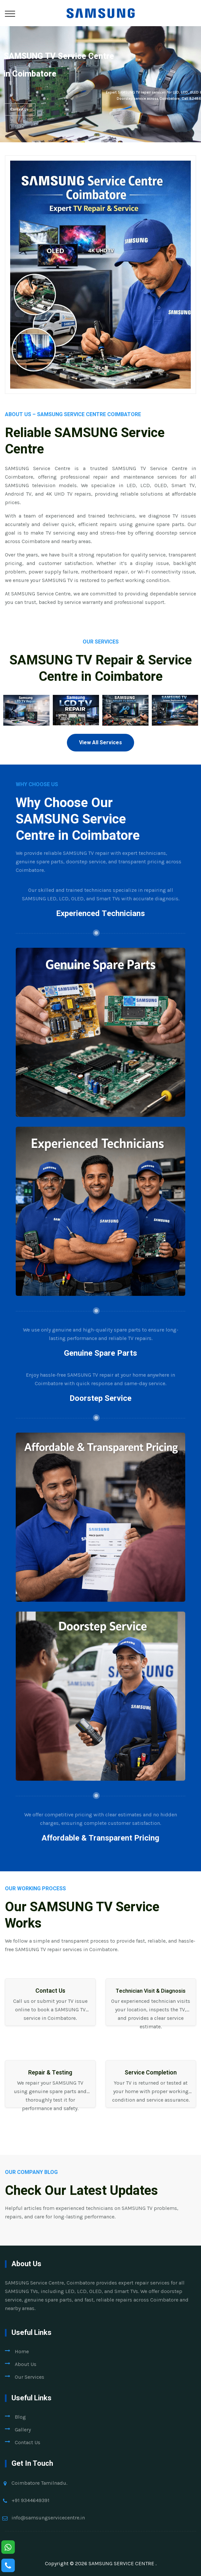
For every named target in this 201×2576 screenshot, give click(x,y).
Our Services (29, 2377)
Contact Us (19, 109)
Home (22, 2351)
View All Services (100, 743)
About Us (25, 2364)
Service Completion (151, 2072)
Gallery (23, 2429)
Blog (20, 2417)
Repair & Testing (50, 2072)
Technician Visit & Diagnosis (151, 1991)
